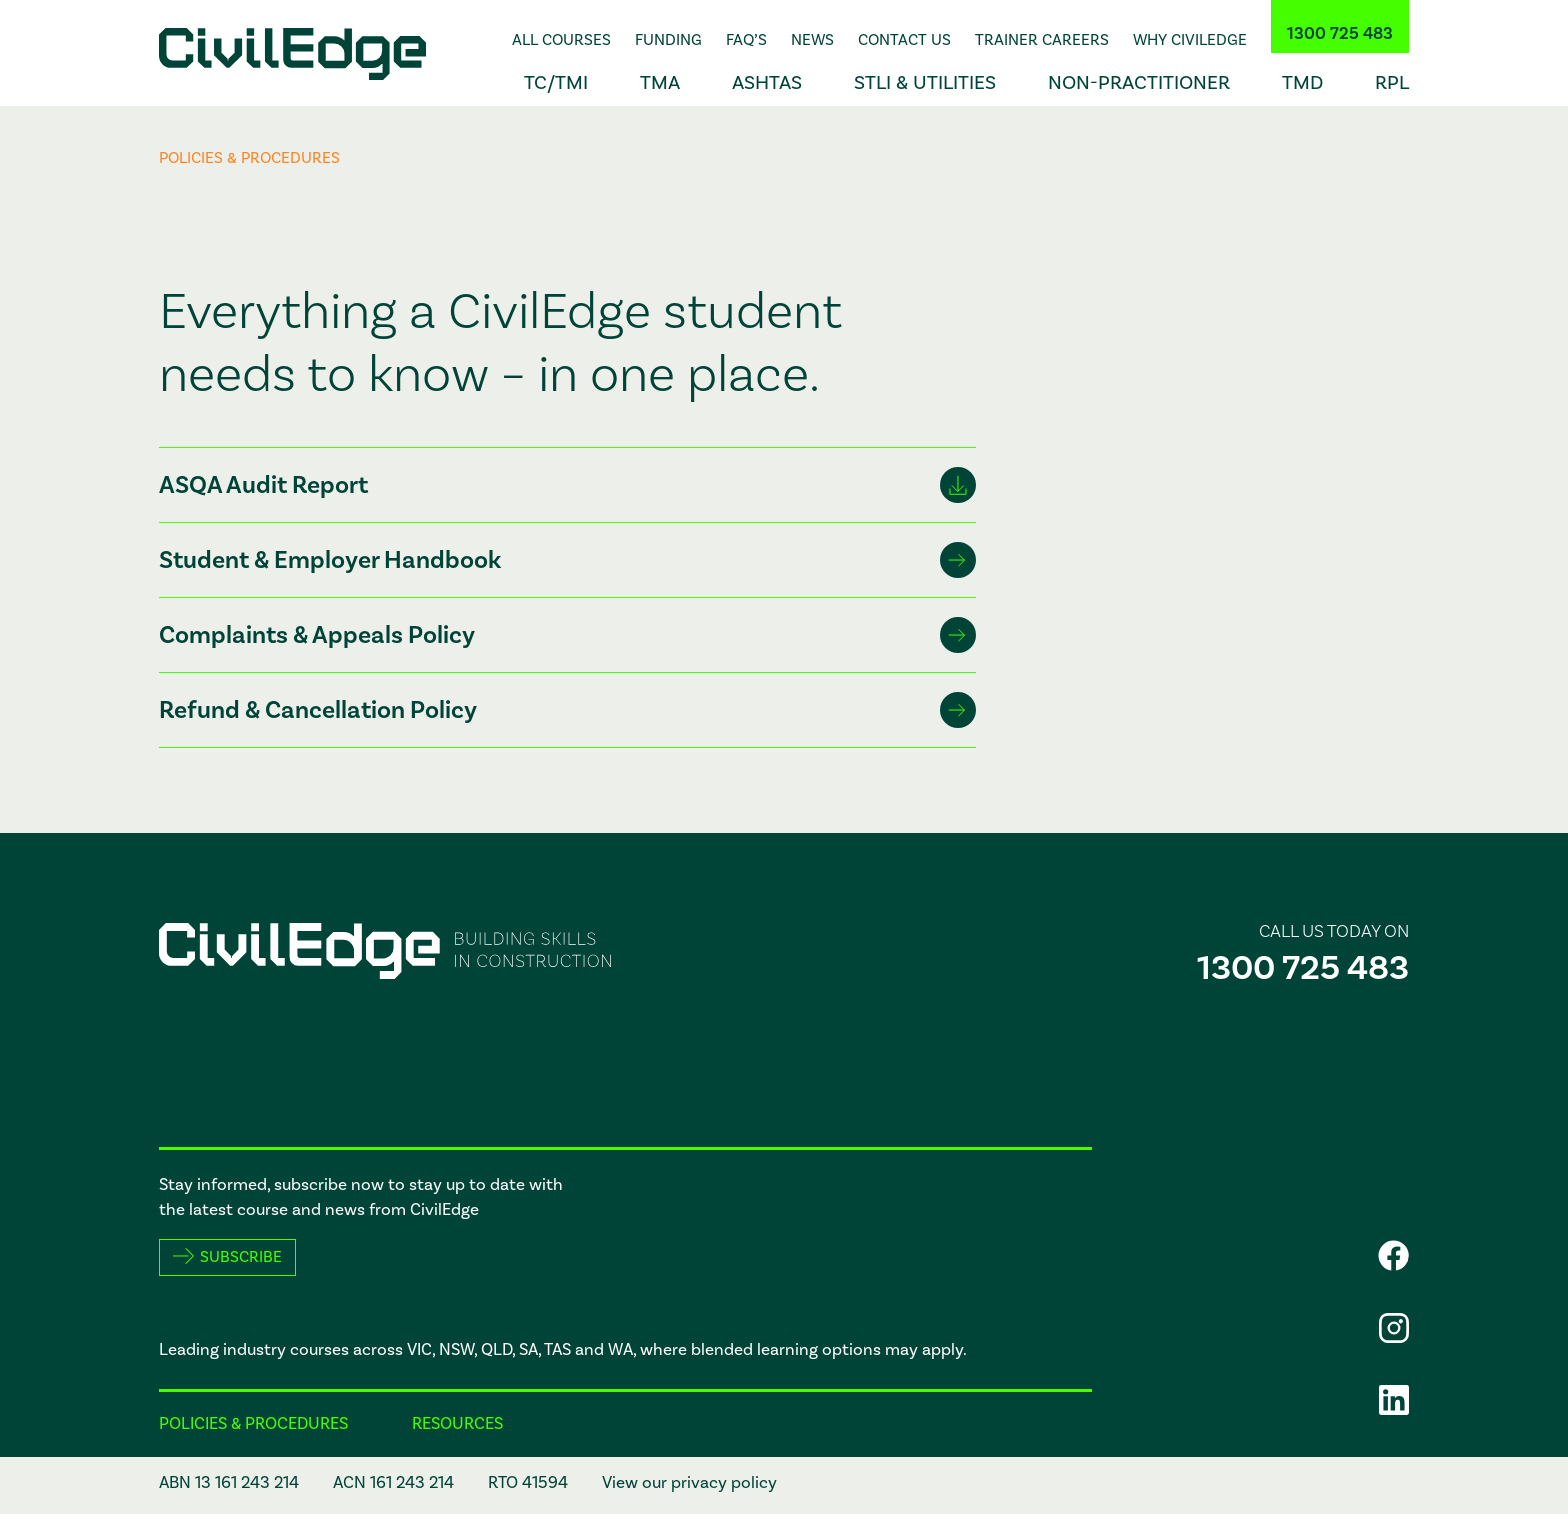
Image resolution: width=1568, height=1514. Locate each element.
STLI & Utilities (925, 83)
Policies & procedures (253, 1424)
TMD (1302, 83)
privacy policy (724, 1483)
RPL (1392, 83)
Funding (668, 40)
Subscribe (241, 1257)
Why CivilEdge (1190, 40)
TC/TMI (556, 83)
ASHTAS (767, 83)
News (812, 40)
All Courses (561, 40)
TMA (660, 83)
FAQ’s (746, 40)
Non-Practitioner (1139, 83)
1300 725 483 (1340, 34)
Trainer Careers (1042, 40)
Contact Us (904, 40)
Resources (457, 1424)
